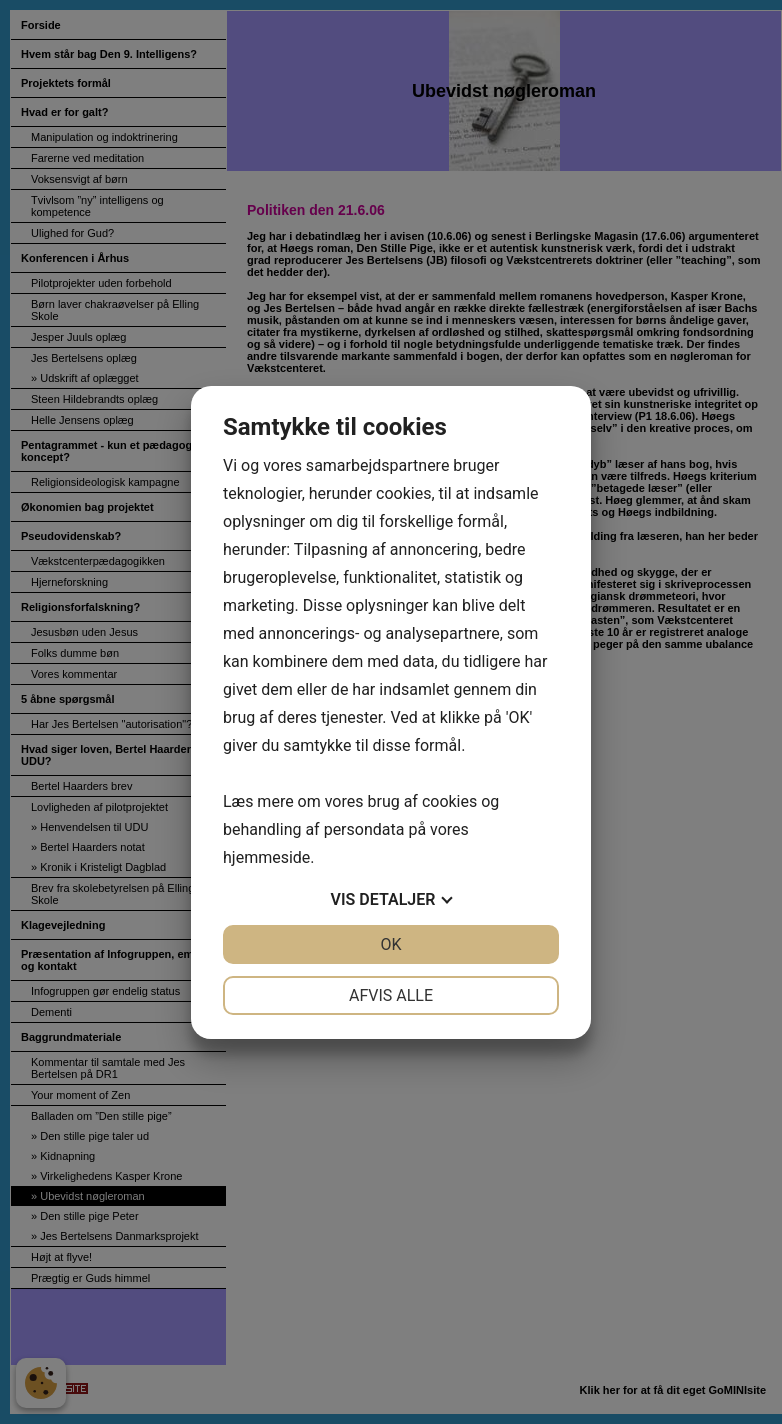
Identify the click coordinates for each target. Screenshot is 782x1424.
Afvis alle (391, 995)
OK (390, 944)
